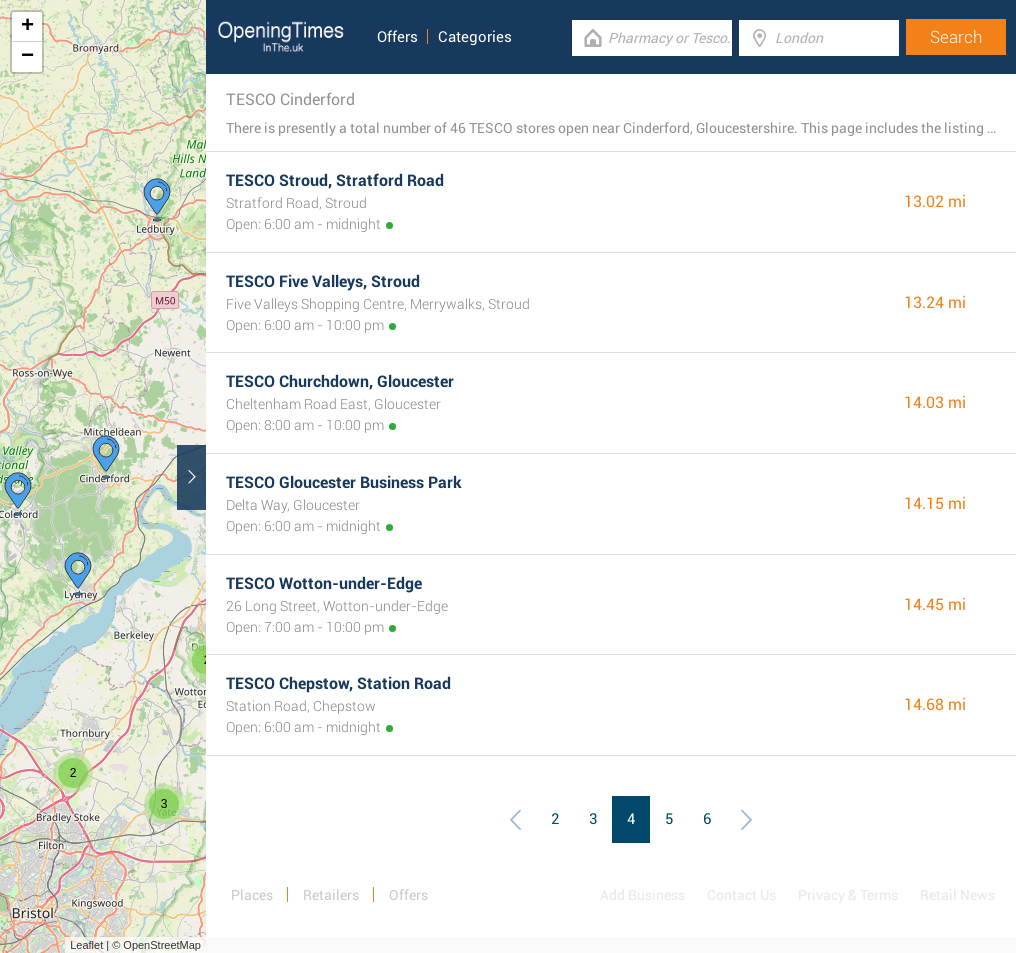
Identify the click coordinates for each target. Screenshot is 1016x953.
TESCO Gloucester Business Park (344, 482)
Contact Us (741, 895)
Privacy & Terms (848, 895)
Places (252, 895)
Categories (475, 37)
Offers (397, 37)
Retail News (957, 895)
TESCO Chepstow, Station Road (338, 683)
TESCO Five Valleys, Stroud (323, 281)
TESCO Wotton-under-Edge (324, 583)
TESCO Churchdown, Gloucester (340, 381)
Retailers (331, 895)
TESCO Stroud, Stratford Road (335, 180)
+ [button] (27, 27)
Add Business (642, 895)
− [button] (27, 57)
